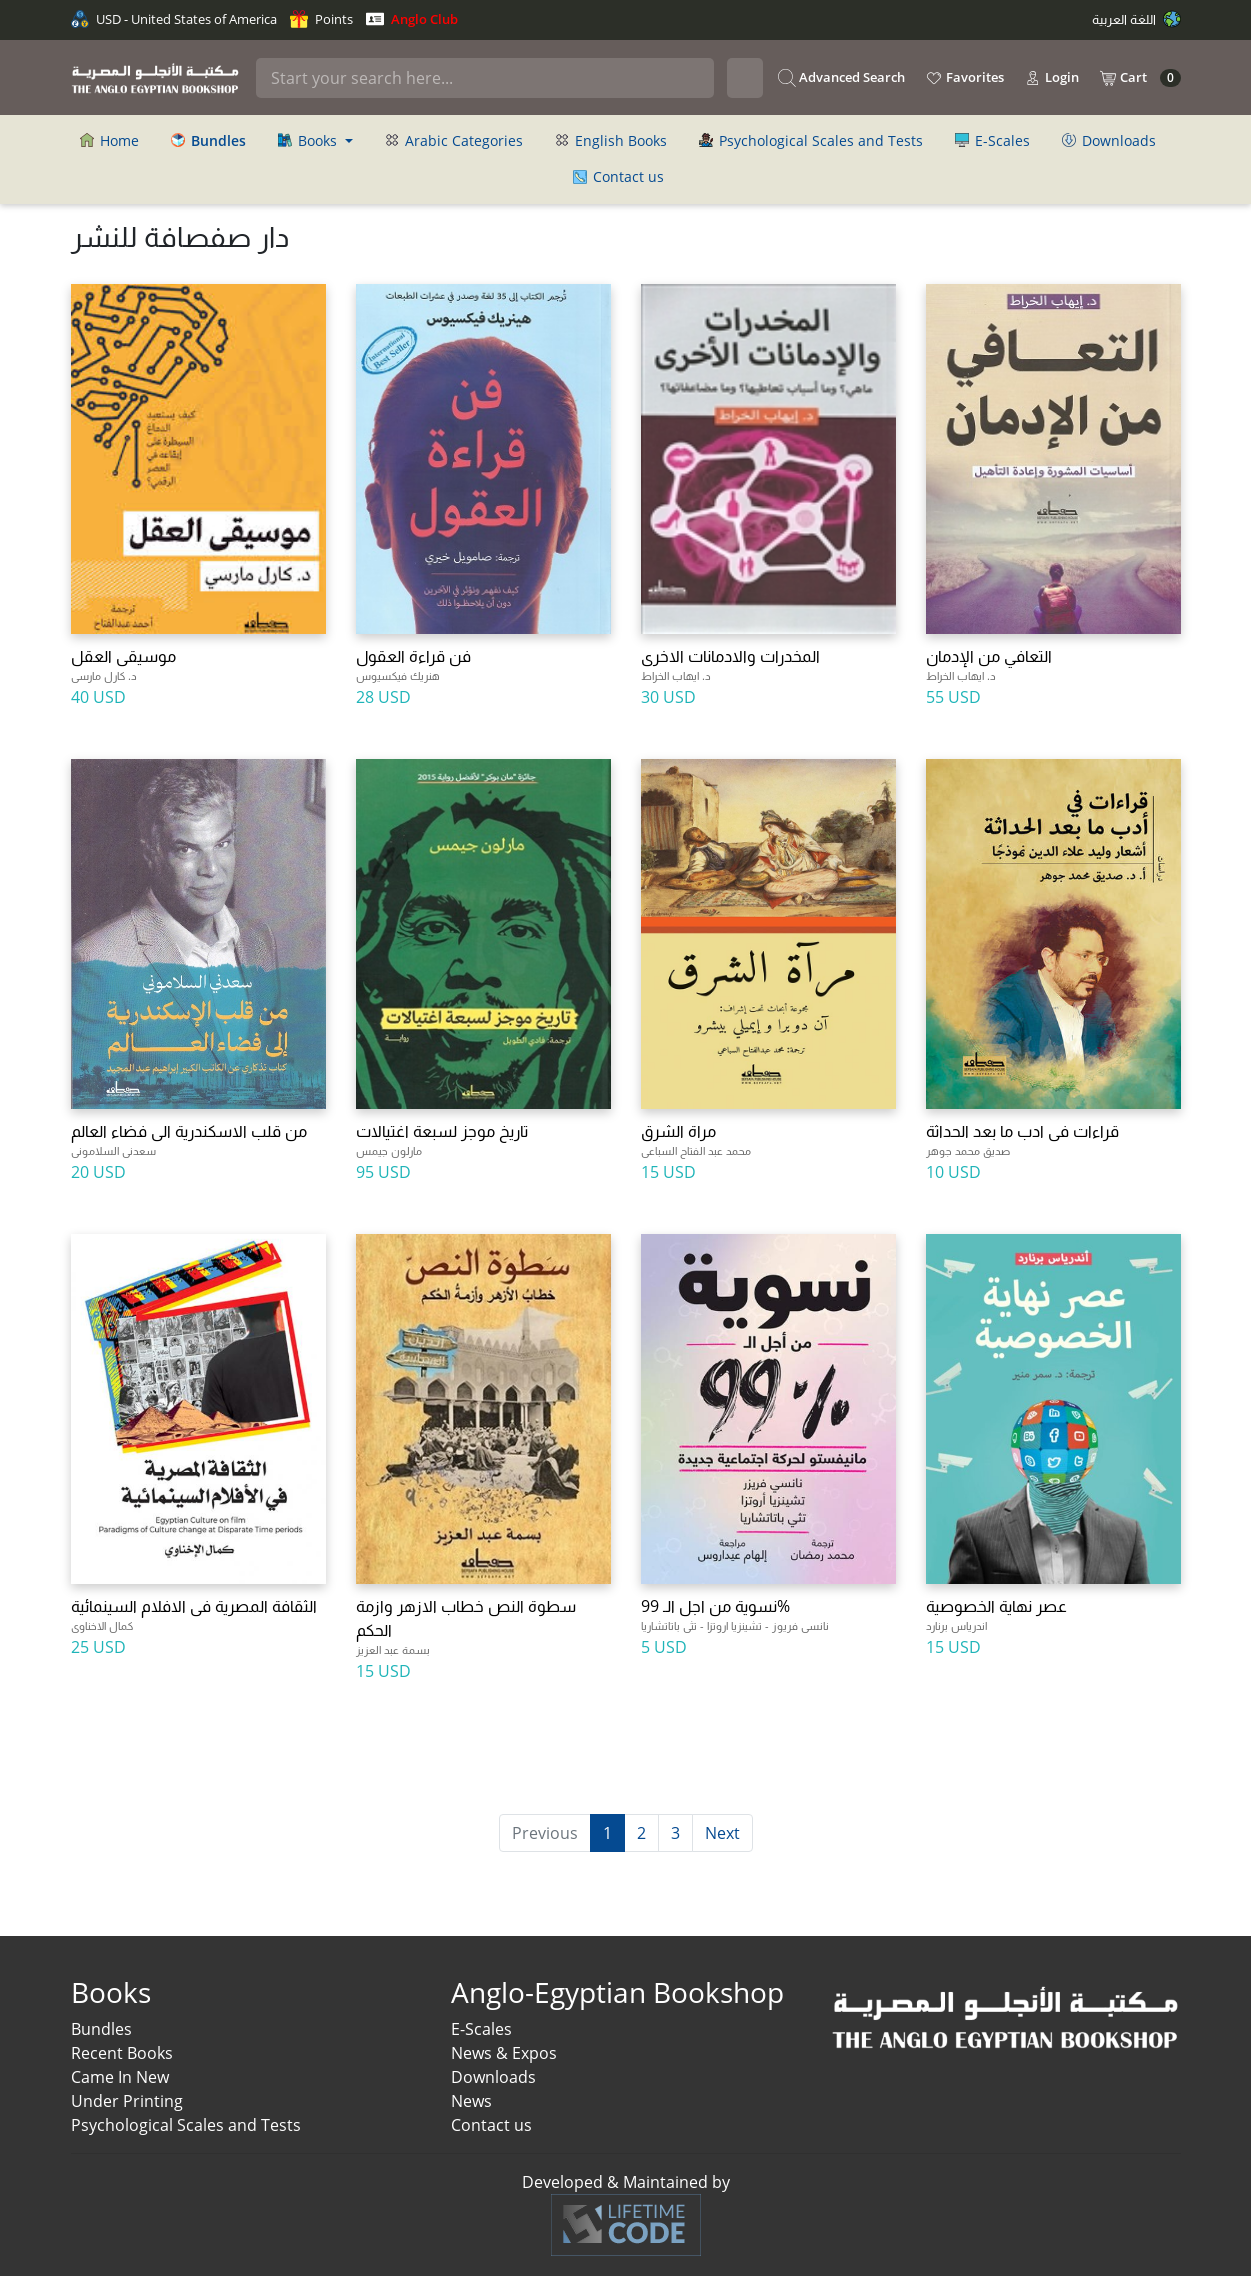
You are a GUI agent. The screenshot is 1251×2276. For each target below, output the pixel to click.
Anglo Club (412, 19)
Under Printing (127, 2101)
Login (1051, 78)
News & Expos (504, 2053)
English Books (611, 140)
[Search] (485, 78)
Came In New (120, 2077)
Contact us (618, 176)
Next (722, 1833)
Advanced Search (841, 78)
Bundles (101, 2029)
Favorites (964, 78)
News (471, 2101)
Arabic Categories (454, 140)
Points (321, 19)
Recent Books (122, 2053)
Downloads (1109, 140)
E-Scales (992, 140)
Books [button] (309, 140)
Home (109, 140)
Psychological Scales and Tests (811, 140)
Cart (1140, 78)
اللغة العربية (1136, 19)
